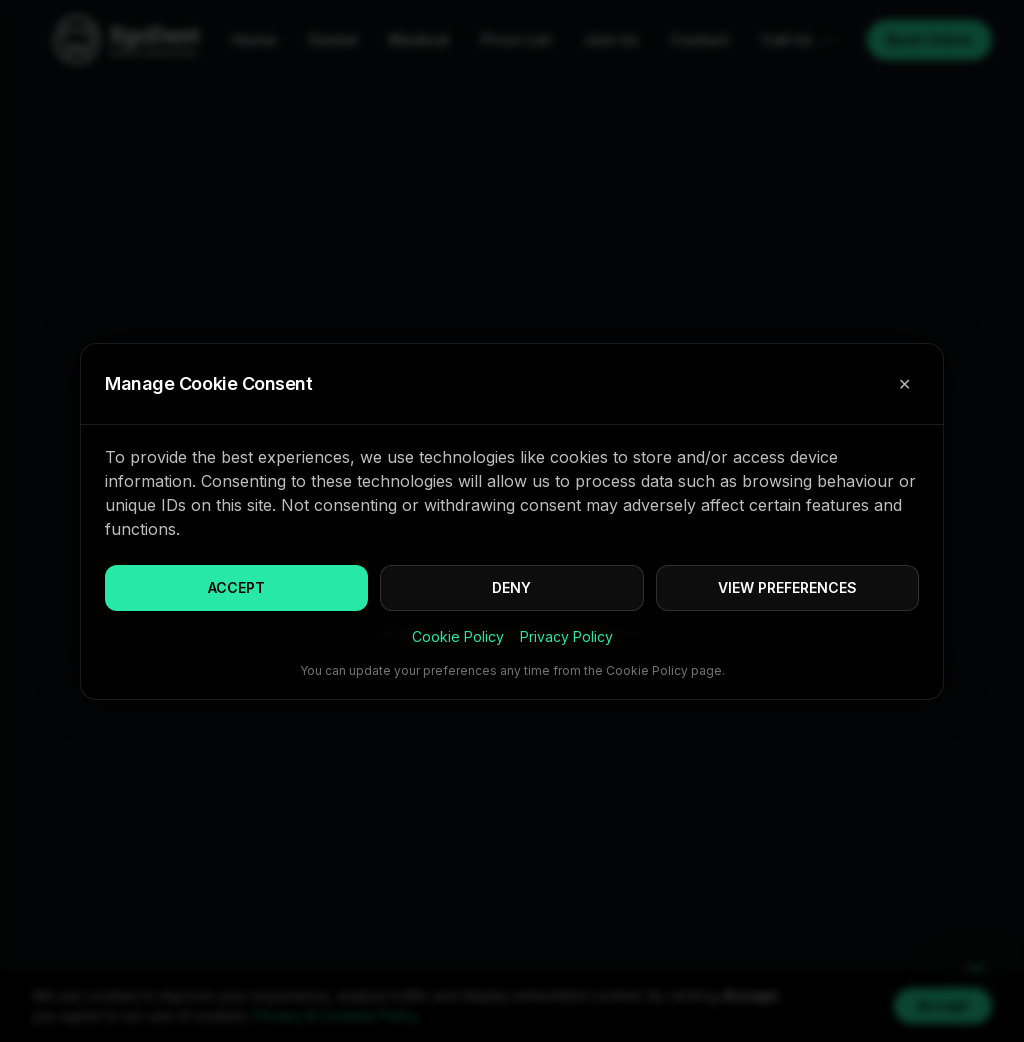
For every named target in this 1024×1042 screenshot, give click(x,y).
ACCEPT (236, 587)
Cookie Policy (458, 636)
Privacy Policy (566, 636)
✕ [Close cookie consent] (904, 384)
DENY (511, 587)
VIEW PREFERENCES (787, 587)
